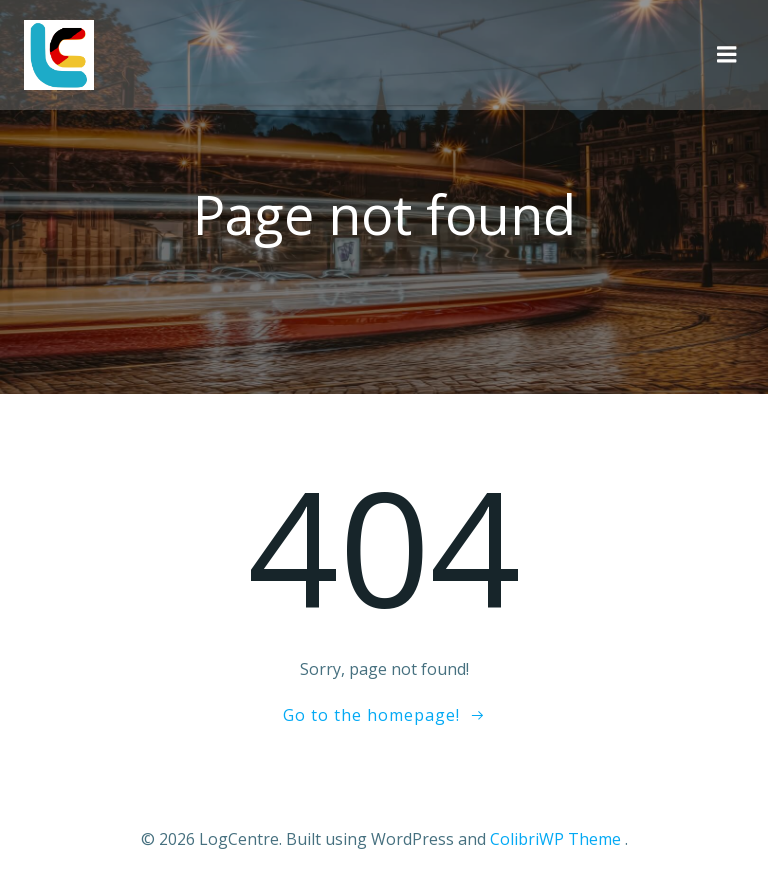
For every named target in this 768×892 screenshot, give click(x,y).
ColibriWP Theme (555, 839)
